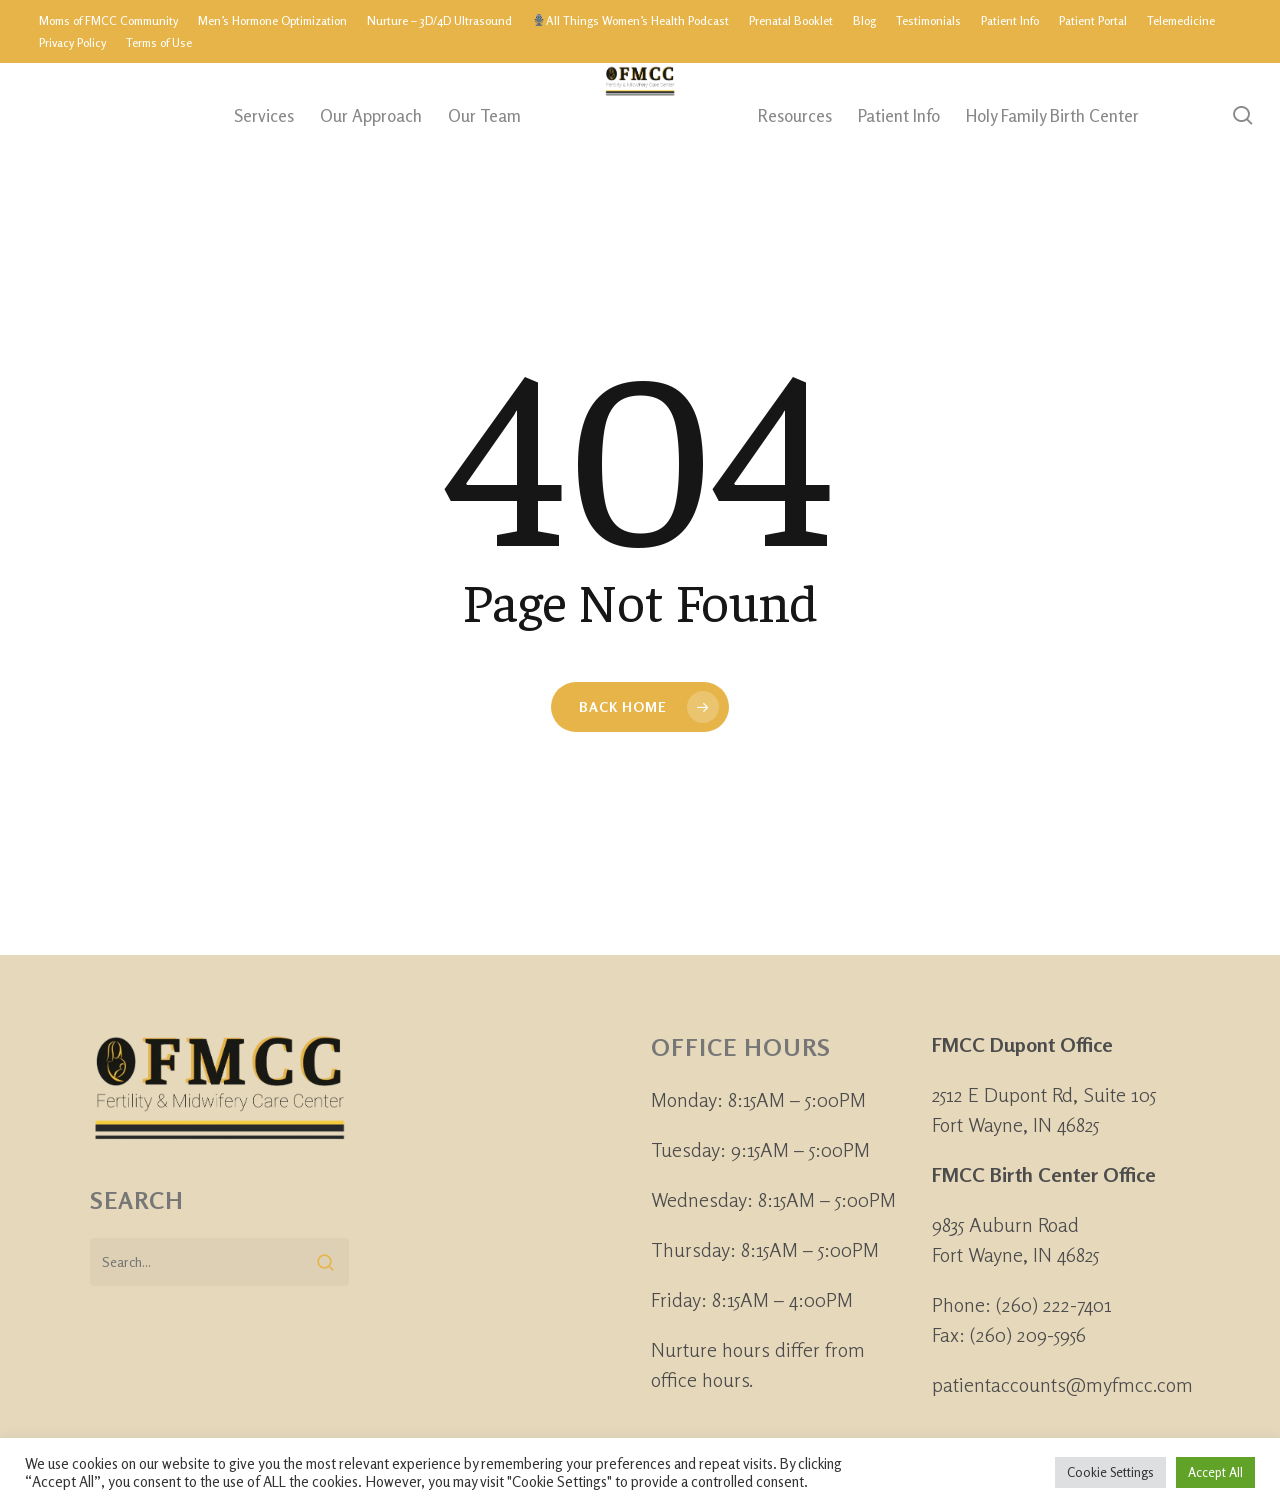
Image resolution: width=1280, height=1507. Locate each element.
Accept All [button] (1215, 1472)
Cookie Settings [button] (1110, 1472)
